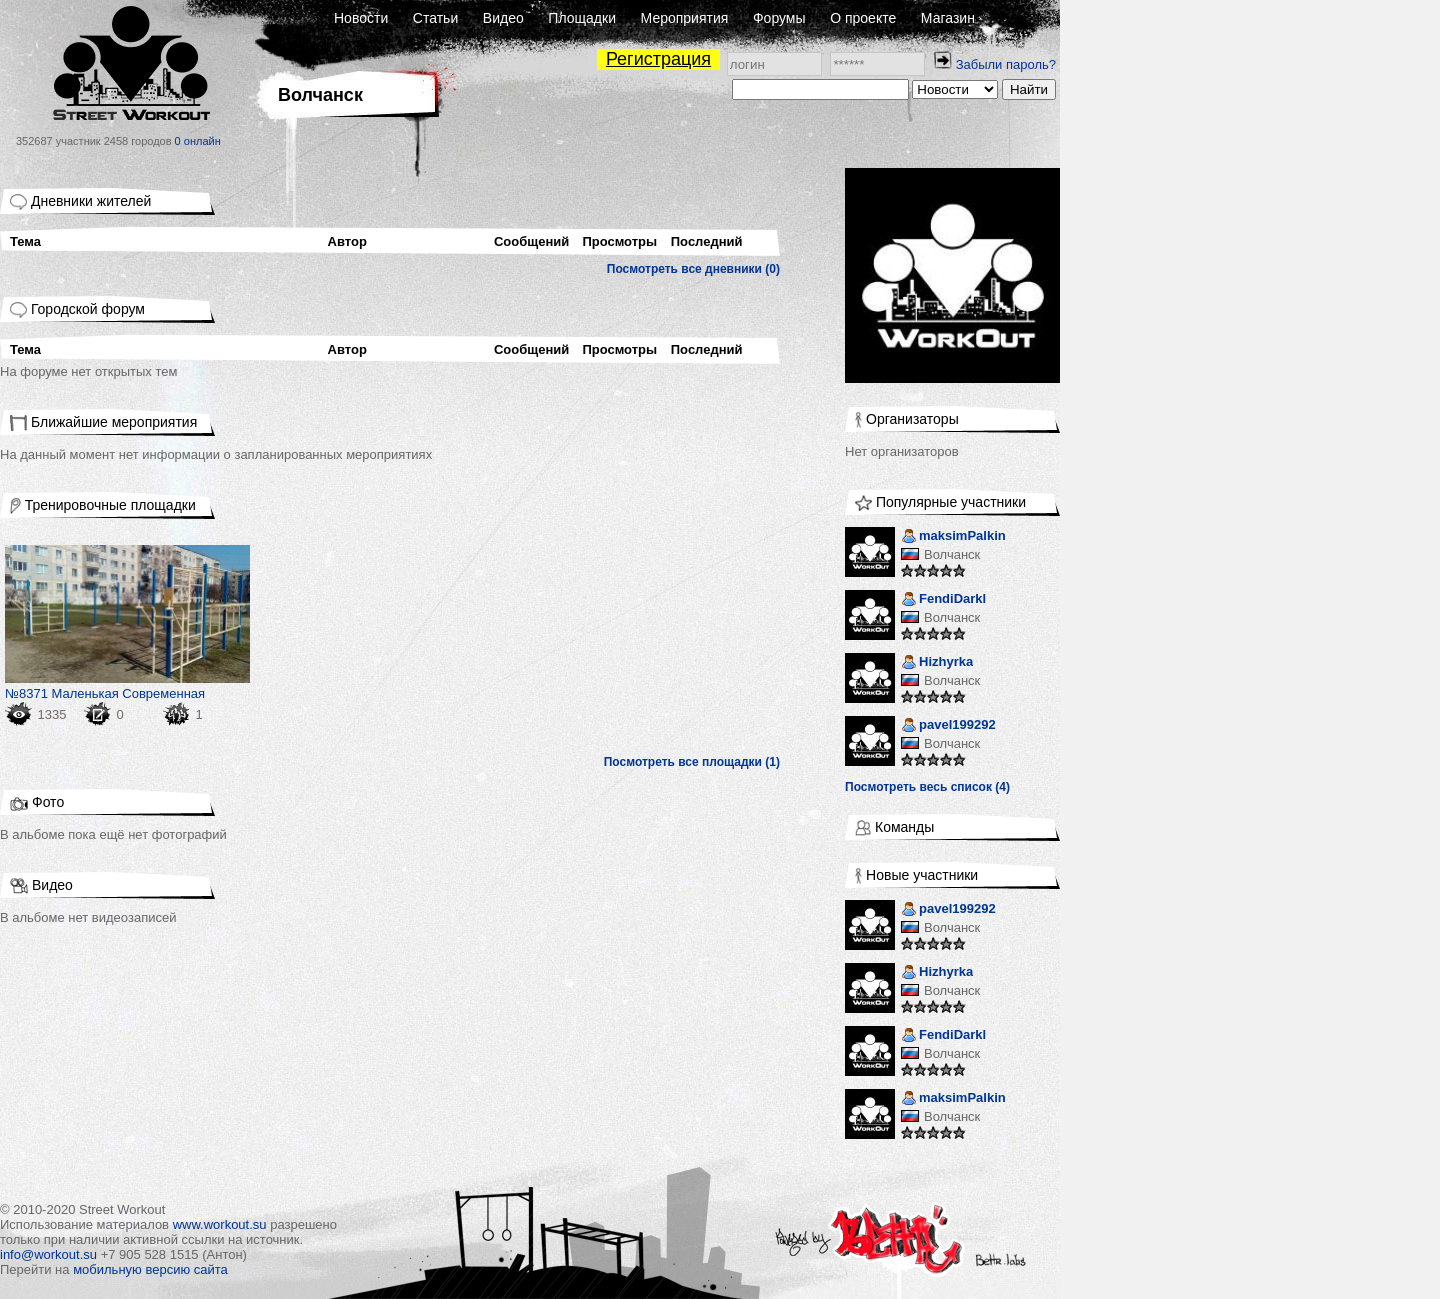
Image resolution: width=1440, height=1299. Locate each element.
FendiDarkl (943, 600)
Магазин (948, 18)
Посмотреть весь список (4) (927, 787)
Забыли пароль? (1006, 64)
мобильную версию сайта (150, 1269)
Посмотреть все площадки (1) (692, 762)
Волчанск (952, 554)
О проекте (863, 18)
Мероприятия (685, 18)
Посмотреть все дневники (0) (693, 269)
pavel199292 (948, 726)
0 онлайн (198, 141)
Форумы (779, 18)
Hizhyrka (937, 663)
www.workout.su (220, 1224)
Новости (361, 18)
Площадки (582, 18)
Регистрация (658, 59)
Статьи (435, 18)
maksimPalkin (953, 537)
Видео (503, 18)
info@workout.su (48, 1254)
